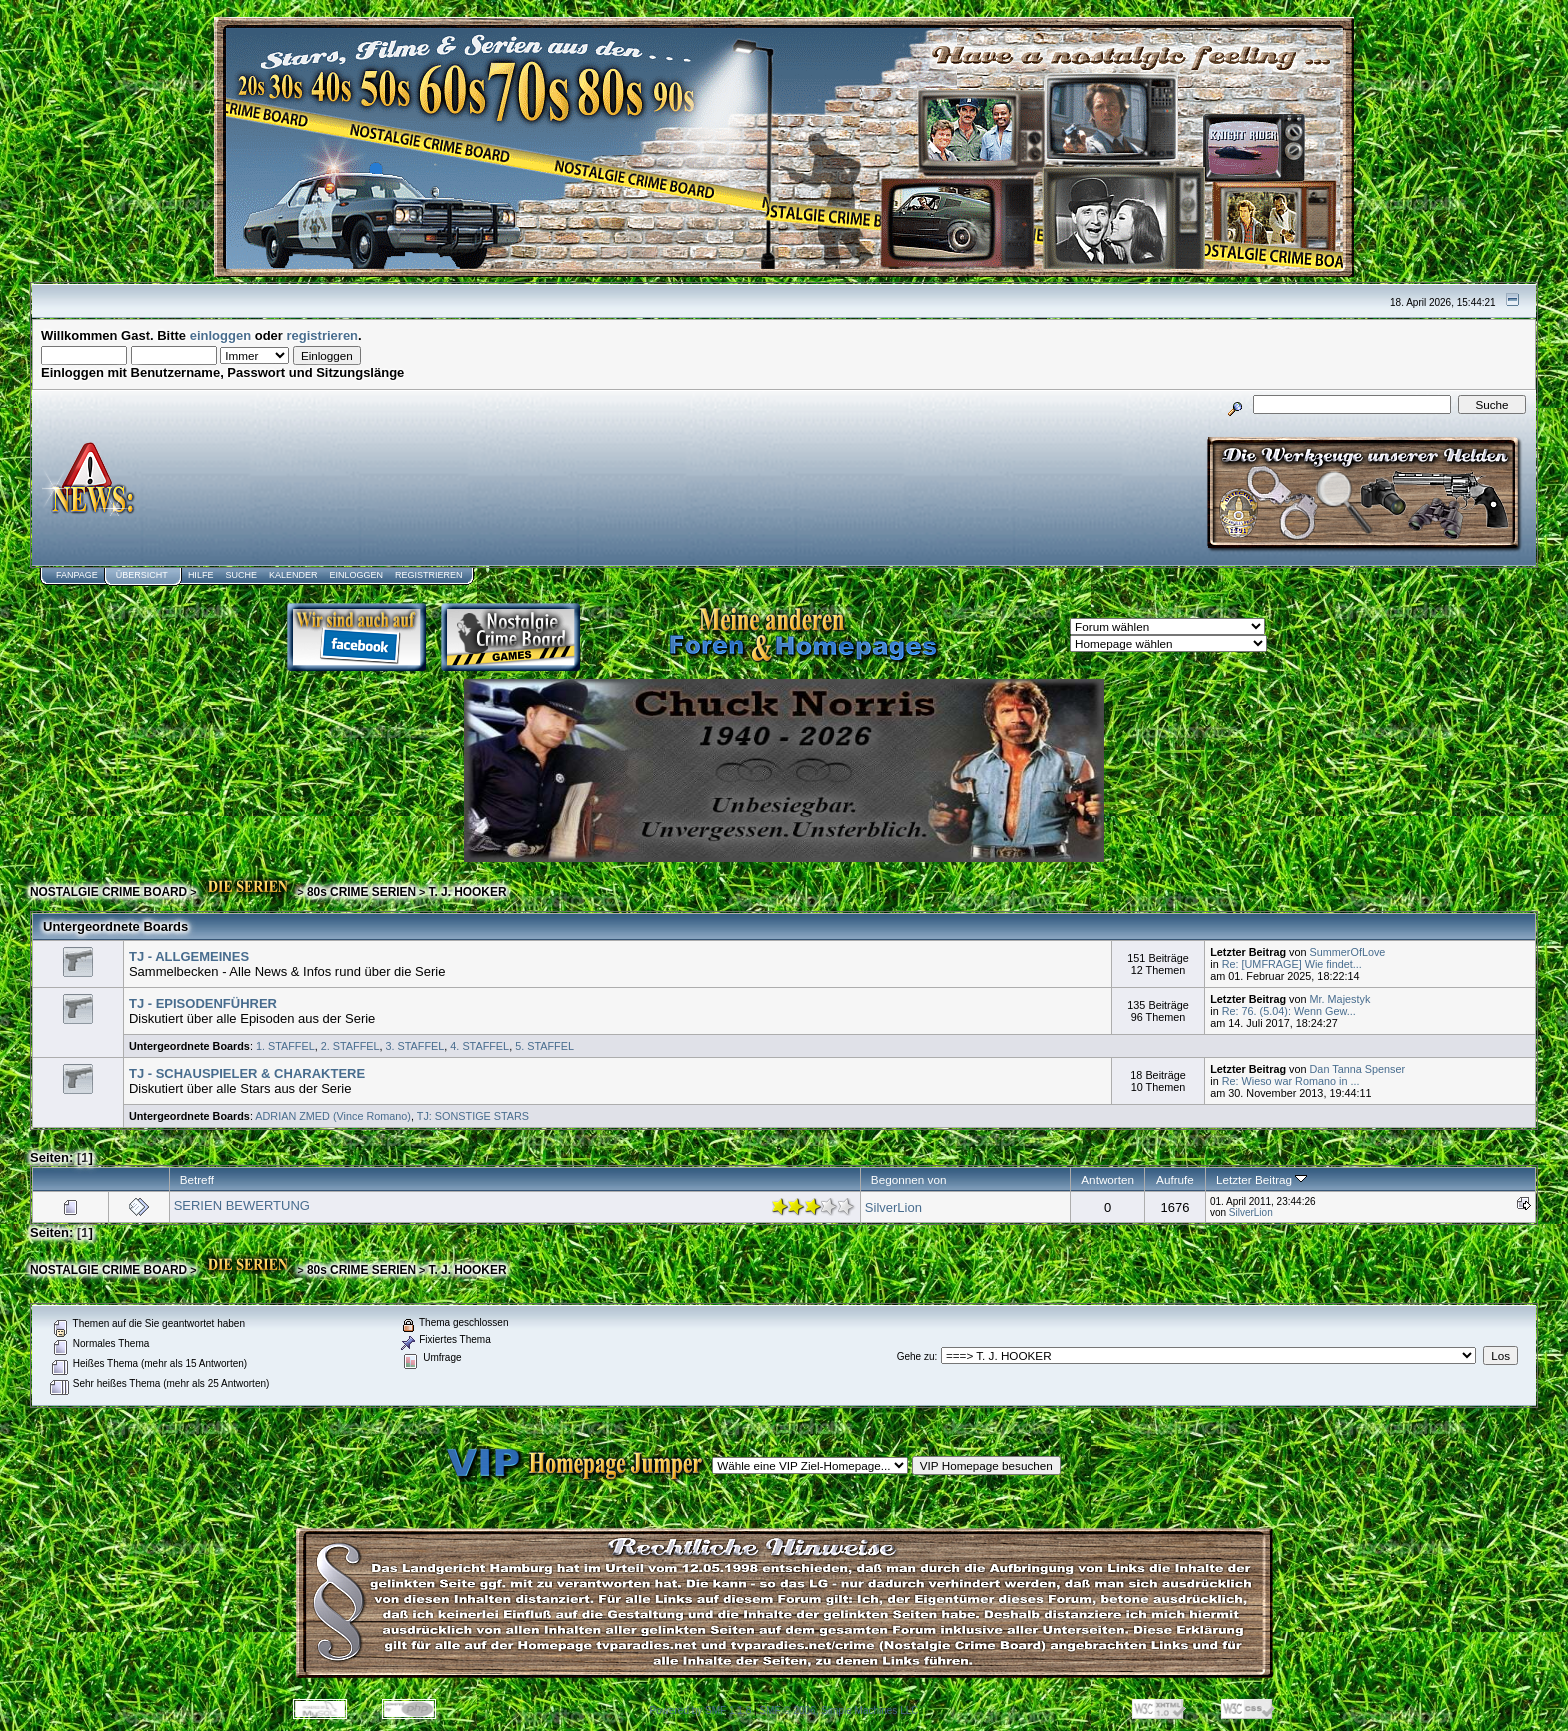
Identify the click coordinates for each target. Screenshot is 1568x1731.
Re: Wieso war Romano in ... (1291, 1081)
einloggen (220, 335)
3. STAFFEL (415, 1046)
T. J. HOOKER (467, 892)
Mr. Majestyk (1340, 999)
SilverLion (893, 1207)
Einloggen (356, 575)
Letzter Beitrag (1261, 1179)
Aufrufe (1175, 1179)
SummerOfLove (1348, 952)
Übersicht (142, 575)
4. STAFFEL (479, 1046)
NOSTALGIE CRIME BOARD (108, 892)
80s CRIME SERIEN (361, 892)
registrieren (323, 335)
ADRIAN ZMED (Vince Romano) (333, 1116)
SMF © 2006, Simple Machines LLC (838, 1710)
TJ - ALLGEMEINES (189, 956)
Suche (241, 575)
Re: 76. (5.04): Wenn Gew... (1289, 1011)
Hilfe (201, 575)
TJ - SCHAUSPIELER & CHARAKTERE (247, 1073)
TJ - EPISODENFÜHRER (203, 1003)
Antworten (1107, 1179)
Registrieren (429, 575)
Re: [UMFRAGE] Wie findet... (1292, 964)
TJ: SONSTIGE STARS (473, 1116)
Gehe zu (916, 1356)
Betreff (197, 1179)
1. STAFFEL (285, 1046)
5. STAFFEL (544, 1046)
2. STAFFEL (350, 1046)
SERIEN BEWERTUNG (242, 1205)
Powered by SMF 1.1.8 (701, 1710)
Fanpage (77, 575)
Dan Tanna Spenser (1358, 1069)
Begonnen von (909, 1179)
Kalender (293, 575)
